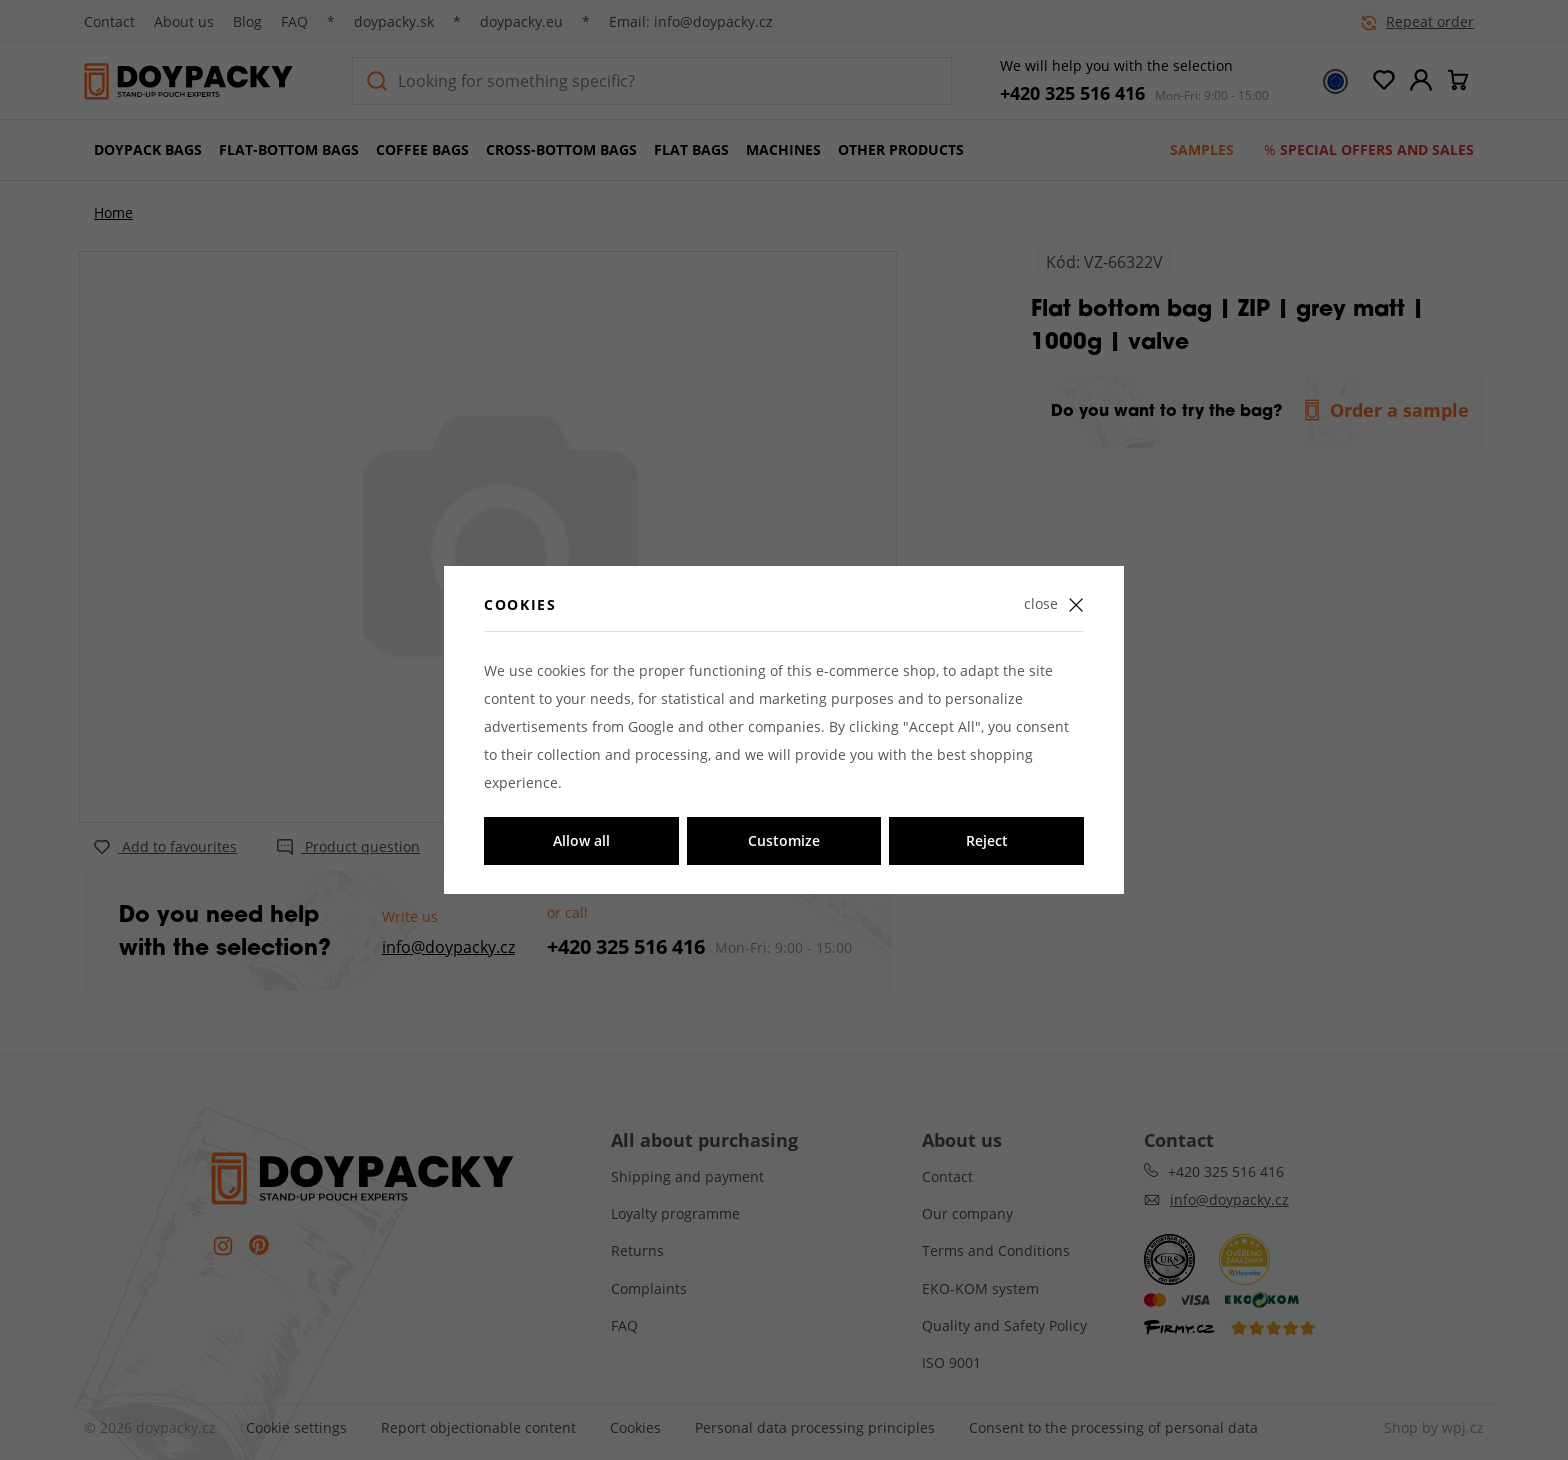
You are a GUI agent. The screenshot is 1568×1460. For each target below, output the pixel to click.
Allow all (581, 840)
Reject (987, 840)
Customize (784, 840)
